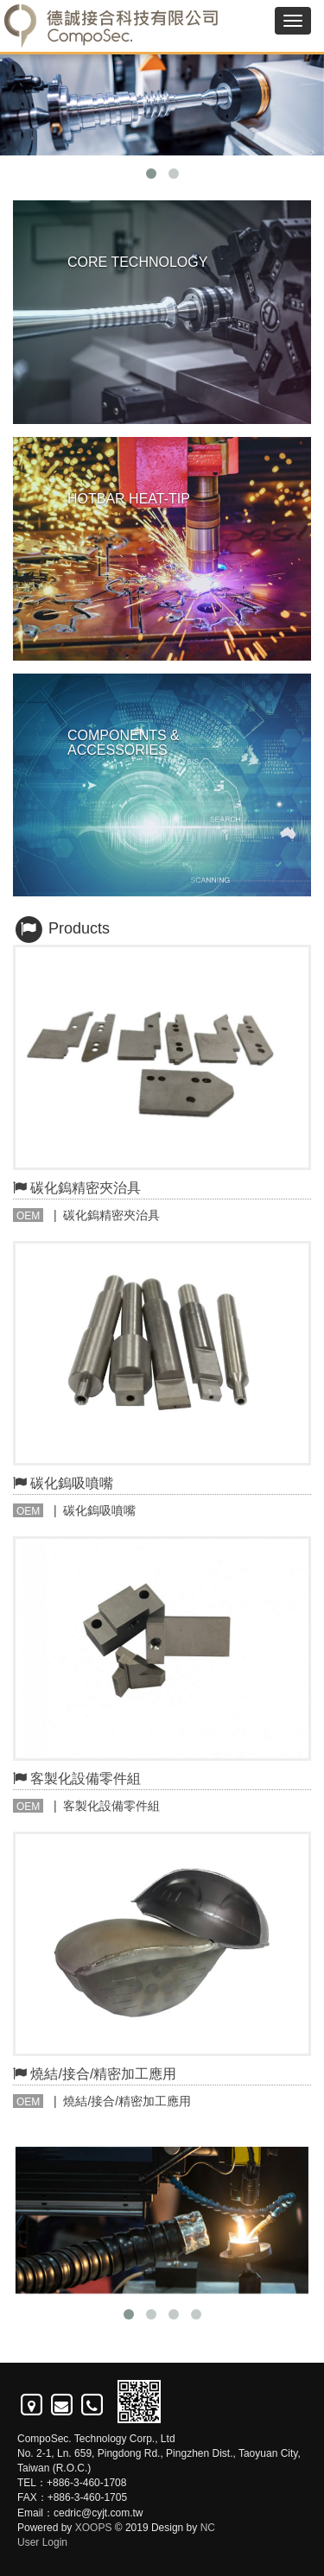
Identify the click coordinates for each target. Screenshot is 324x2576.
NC (207, 2528)
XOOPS (93, 2528)
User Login (42, 2542)
